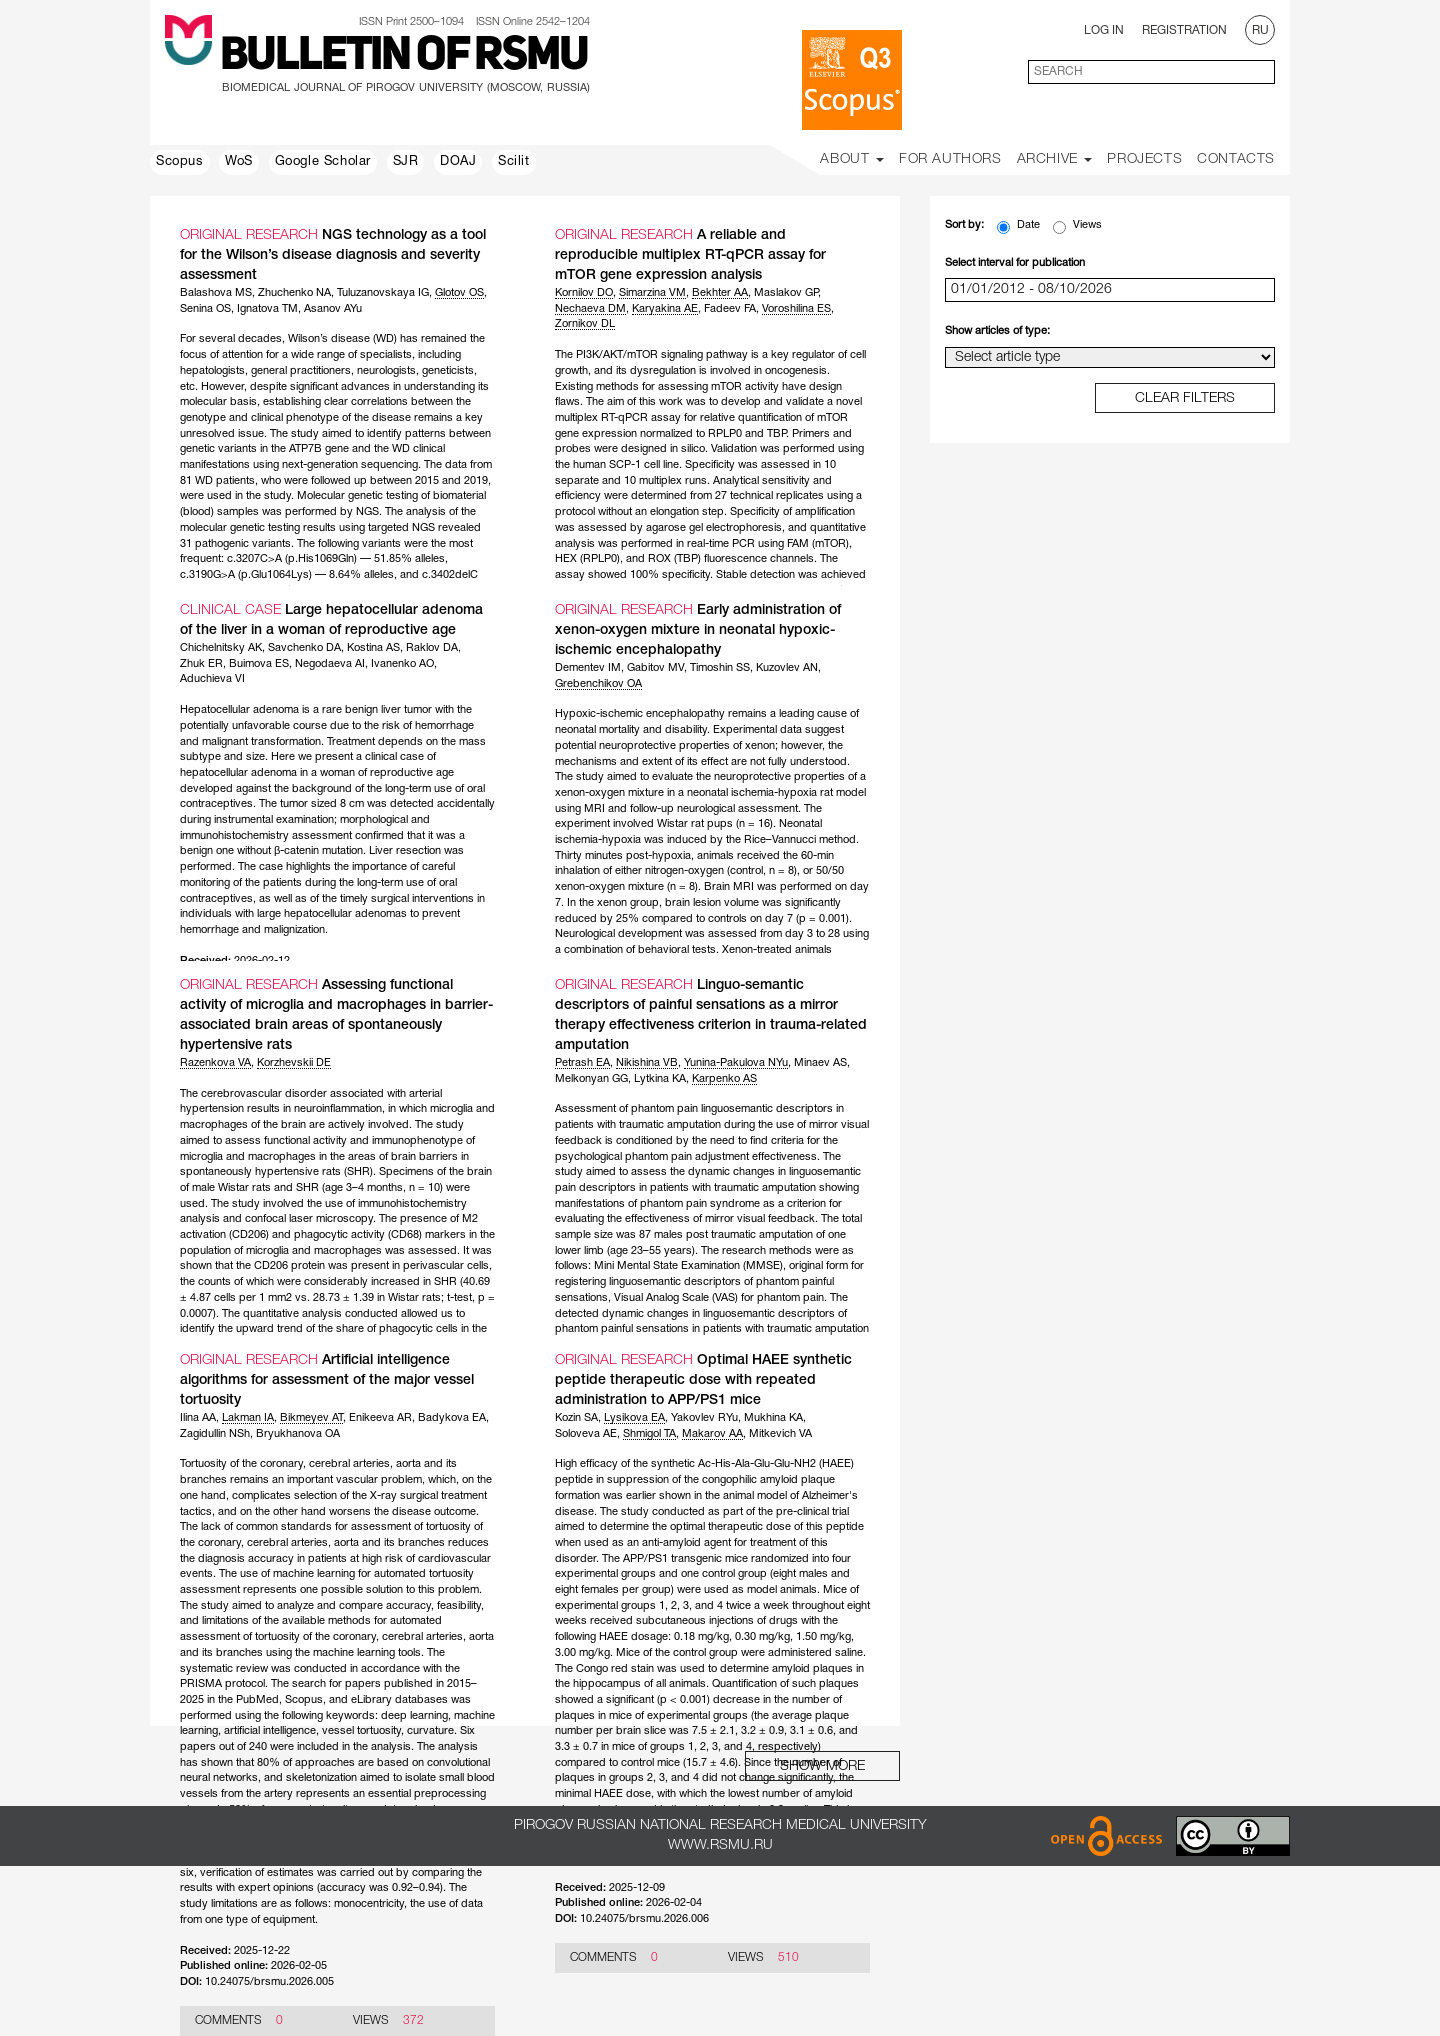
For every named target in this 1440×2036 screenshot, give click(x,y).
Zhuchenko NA (294, 293)
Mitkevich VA (780, 1434)
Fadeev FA (730, 309)
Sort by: (964, 225)
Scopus (180, 162)
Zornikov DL (585, 324)
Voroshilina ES (796, 309)
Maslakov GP (786, 293)
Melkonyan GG (591, 1079)
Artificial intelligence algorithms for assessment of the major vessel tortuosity (327, 1380)
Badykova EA (452, 1418)
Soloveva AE (586, 1434)
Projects (1144, 159)
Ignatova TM (267, 309)
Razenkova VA (215, 1063)
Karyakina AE (665, 309)
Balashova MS (216, 293)
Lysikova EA (634, 1418)
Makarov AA (712, 1434)
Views (1077, 227)
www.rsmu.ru (720, 1845)
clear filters (1185, 398)
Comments (228, 2020)
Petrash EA (582, 1063)
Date (1018, 227)
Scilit (514, 162)
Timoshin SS (720, 668)
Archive (1055, 159)
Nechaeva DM (590, 309)
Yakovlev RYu (704, 1418)
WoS (239, 162)
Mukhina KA (773, 1418)
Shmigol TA (649, 1434)
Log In (1104, 30)
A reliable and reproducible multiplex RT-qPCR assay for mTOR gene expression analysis (690, 255)
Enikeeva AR (380, 1418)
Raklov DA (432, 648)
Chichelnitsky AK (221, 648)
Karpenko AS (724, 1079)
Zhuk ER (201, 664)
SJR (406, 162)
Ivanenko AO (402, 664)
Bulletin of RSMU (404, 57)
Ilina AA (198, 1418)
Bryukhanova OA (298, 1434)
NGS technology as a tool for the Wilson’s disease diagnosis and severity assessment (333, 255)
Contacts (1236, 159)
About (852, 159)
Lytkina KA (660, 1079)
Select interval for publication (1015, 263)
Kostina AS (373, 648)
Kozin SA (576, 1418)
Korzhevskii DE (294, 1063)
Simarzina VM (652, 293)
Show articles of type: (997, 331)
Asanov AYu (333, 309)
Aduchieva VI (212, 679)
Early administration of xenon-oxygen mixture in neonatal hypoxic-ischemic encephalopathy (698, 630)
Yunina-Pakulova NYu (736, 1063)
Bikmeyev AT (311, 1418)
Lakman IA (248, 1418)
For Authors (950, 159)
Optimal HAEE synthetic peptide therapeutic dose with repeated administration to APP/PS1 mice (703, 1380)
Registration (1184, 30)
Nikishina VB (647, 1063)
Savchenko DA (304, 648)
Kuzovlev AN (787, 668)
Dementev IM (588, 668)
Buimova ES (259, 664)
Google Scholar (323, 162)
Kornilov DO (584, 293)
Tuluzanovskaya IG (383, 293)
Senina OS (205, 309)
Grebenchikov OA (598, 684)
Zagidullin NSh (215, 1434)
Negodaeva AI (330, 664)
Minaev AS (820, 1063)
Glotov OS (459, 293)
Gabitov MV (655, 668)
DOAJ (458, 162)
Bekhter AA (720, 293)
